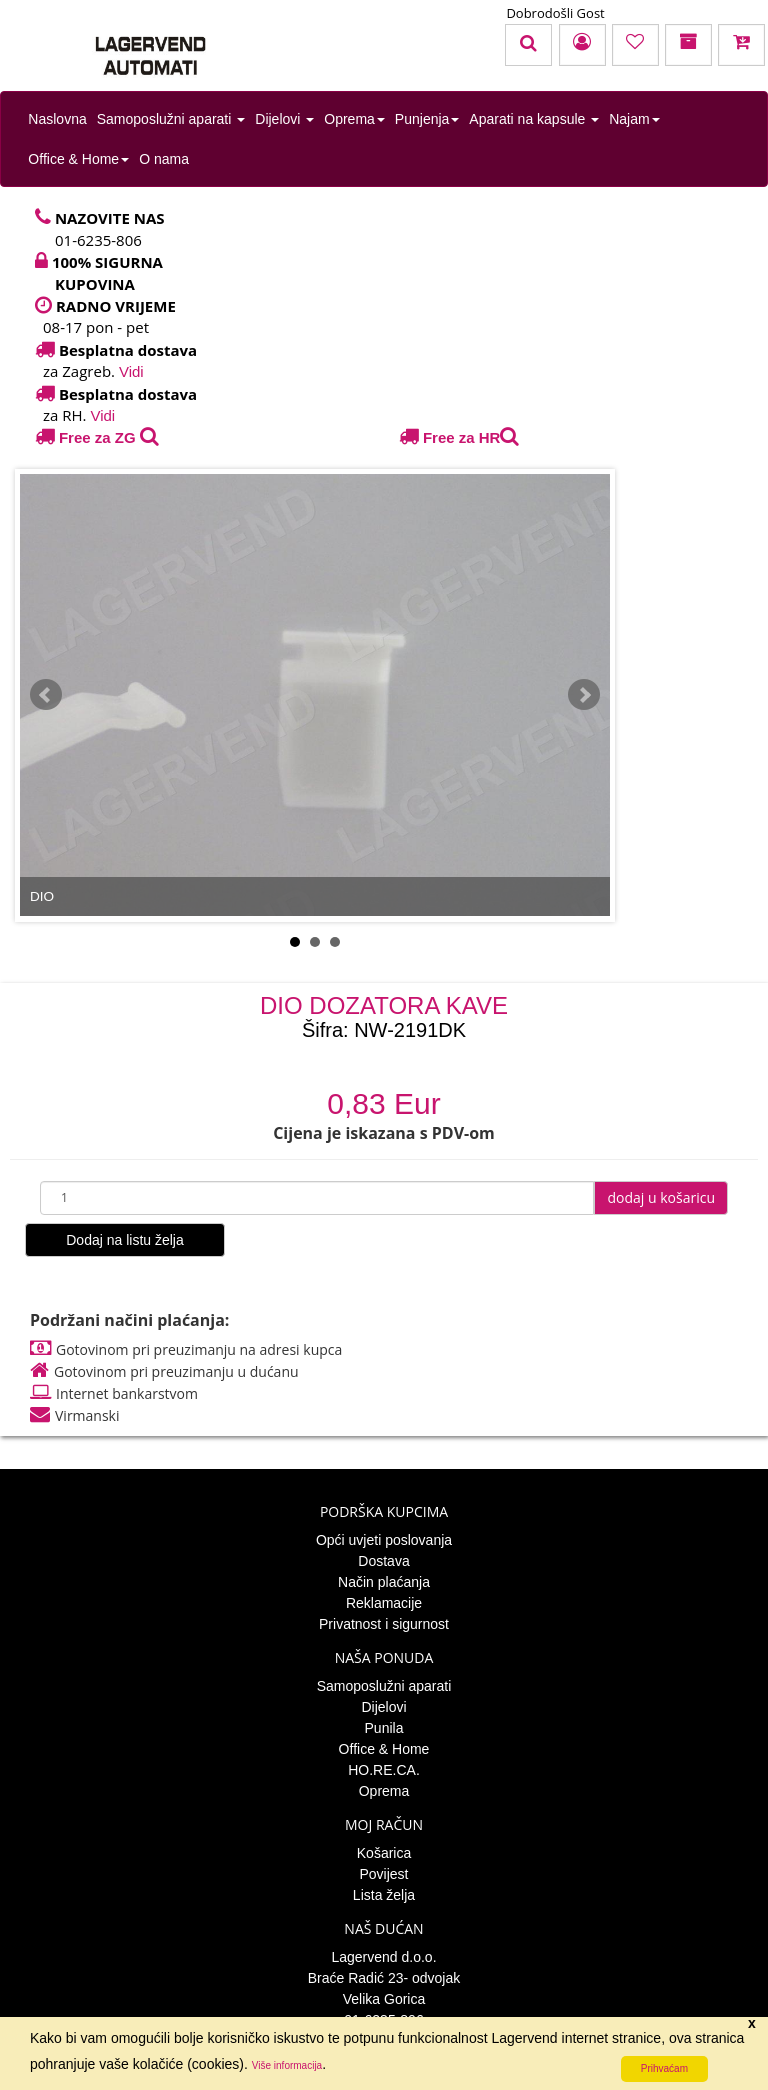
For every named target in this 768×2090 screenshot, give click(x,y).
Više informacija (287, 2065)
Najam (634, 119)
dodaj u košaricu (661, 1197)
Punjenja (427, 119)
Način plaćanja (384, 1582)
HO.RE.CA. (384, 1770)
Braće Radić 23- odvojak (384, 1978)
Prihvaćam (664, 2068)
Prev (46, 695)
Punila (384, 1728)
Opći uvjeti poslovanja (384, 1540)
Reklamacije (384, 1603)
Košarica (384, 1853)
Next (584, 695)
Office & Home (78, 159)
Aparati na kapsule (534, 119)
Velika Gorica (384, 1999)
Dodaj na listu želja (125, 1240)
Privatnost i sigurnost (384, 1624)
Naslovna (57, 119)
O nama (164, 159)
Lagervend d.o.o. (383, 1957)
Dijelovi (284, 119)
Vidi (131, 371)
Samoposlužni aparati (171, 119)
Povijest (383, 1874)
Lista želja (384, 1895)
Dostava (383, 1561)
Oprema (354, 119)
